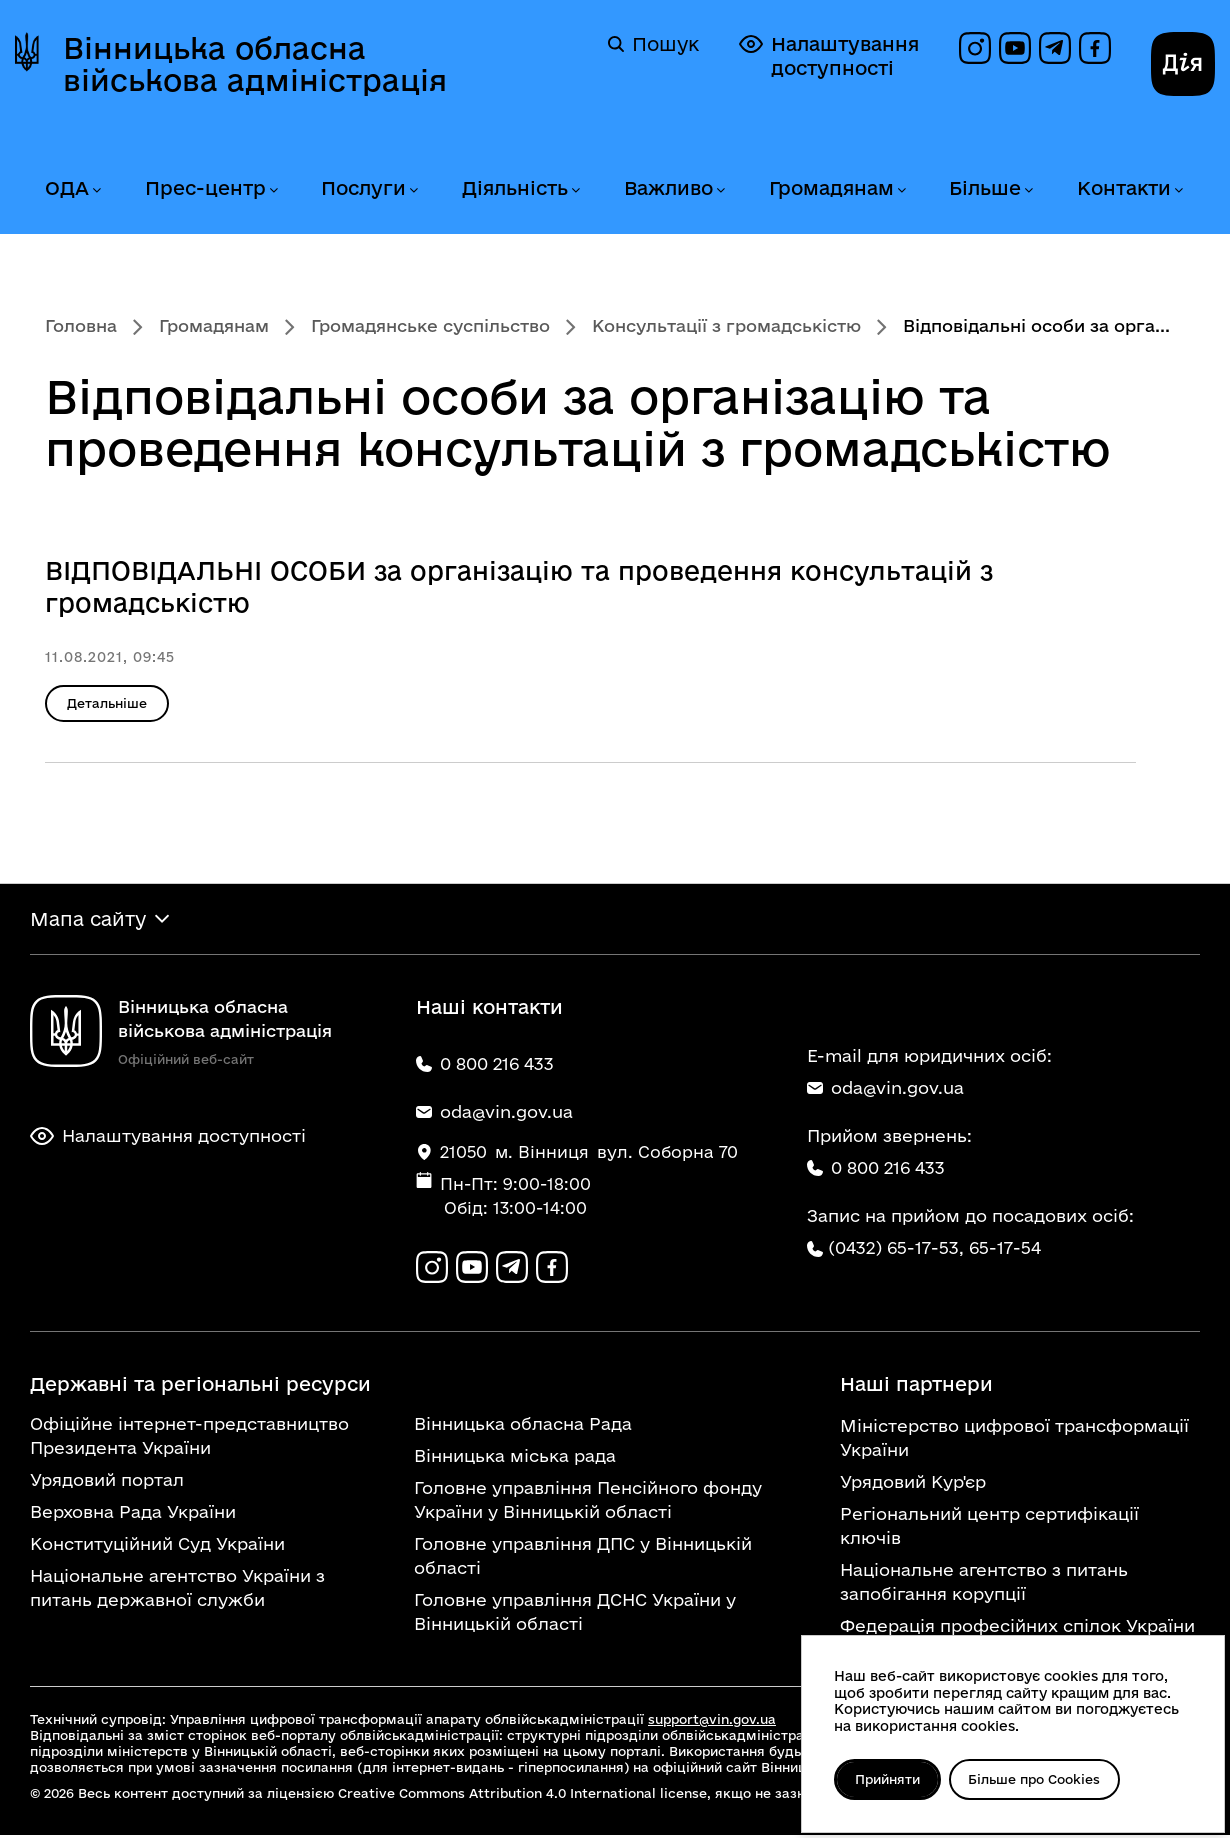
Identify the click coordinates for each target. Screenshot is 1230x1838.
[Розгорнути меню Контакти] (1178, 190)
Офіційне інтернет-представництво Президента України (189, 1438)
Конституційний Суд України (157, 1546)
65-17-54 (1005, 1249)
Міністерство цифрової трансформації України (1014, 1440)
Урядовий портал (107, 1482)
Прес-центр (205, 188)
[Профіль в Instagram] (975, 48)
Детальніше (107, 703)
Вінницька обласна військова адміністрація (255, 64)
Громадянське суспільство (430, 325)
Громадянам (831, 188)
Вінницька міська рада (515, 1458)
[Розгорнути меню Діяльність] (575, 190)
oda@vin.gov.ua (885, 1089)
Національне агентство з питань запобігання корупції (984, 1584)
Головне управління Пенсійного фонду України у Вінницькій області (588, 1502)
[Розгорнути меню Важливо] (720, 190)
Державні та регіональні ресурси (200, 1387)
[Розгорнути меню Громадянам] (901, 190)
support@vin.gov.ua (712, 1722)
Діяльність (515, 188)
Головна (81, 325)
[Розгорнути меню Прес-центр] (273, 190)
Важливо (668, 188)
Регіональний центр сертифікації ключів (989, 1528)
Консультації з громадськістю (726, 325)
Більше (985, 188)
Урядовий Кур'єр (913, 1484)
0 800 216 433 (876, 1169)
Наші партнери (916, 1387)
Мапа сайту (88, 920)
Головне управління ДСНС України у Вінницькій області (575, 1614)
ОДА (67, 188)
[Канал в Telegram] (1055, 48)
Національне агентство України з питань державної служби (177, 1590)
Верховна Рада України (133, 1514)
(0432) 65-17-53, (896, 1249)
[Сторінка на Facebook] (1095, 48)
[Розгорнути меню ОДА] (96, 190)
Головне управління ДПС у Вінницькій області (583, 1558)
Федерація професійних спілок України (1017, 1628)
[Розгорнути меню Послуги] (413, 190)
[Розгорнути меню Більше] (1028, 190)
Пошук (653, 44)
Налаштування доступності (829, 55)
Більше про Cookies (1041, 1779)
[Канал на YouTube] (1015, 48)
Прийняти (889, 1779)
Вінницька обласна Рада (523, 1426)
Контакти (1124, 188)
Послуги (363, 188)
